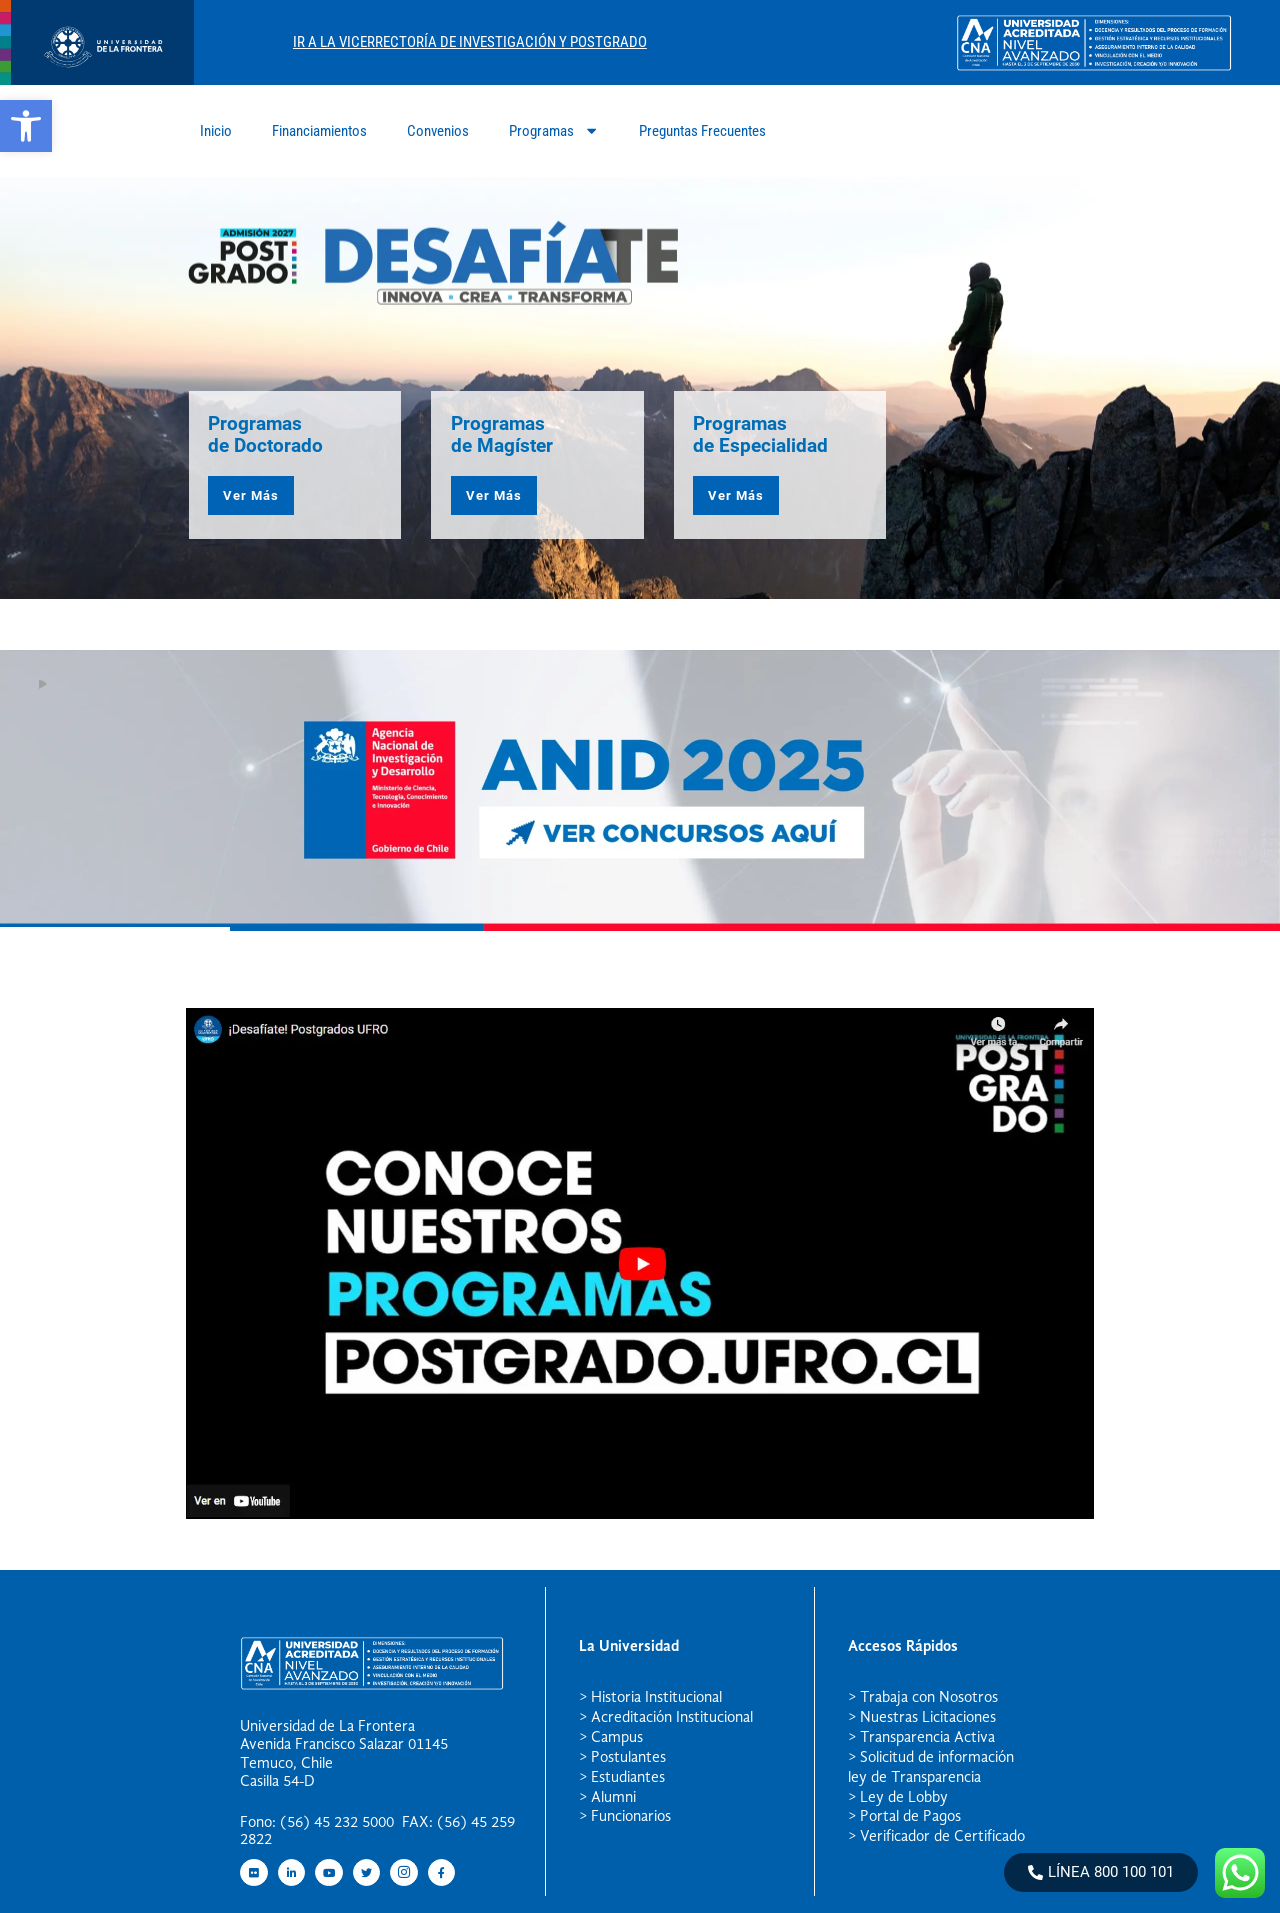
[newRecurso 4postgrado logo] (97, 79)
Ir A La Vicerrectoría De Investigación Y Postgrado (470, 42)
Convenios (438, 131)
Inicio (216, 131)
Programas (554, 130)
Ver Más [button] (251, 495)
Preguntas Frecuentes (702, 131)
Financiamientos (319, 131)
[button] (26, 126)
